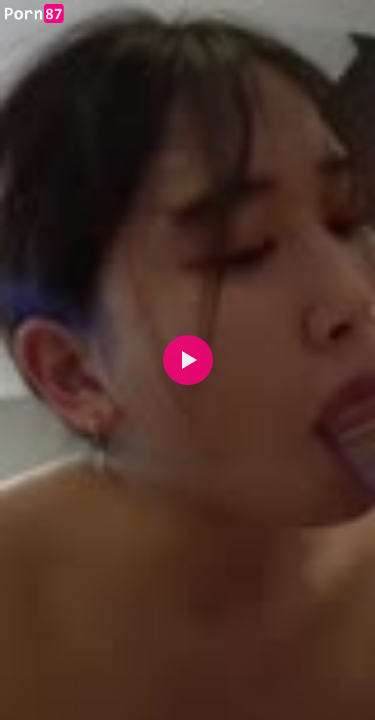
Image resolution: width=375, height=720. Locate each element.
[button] (188, 360)
